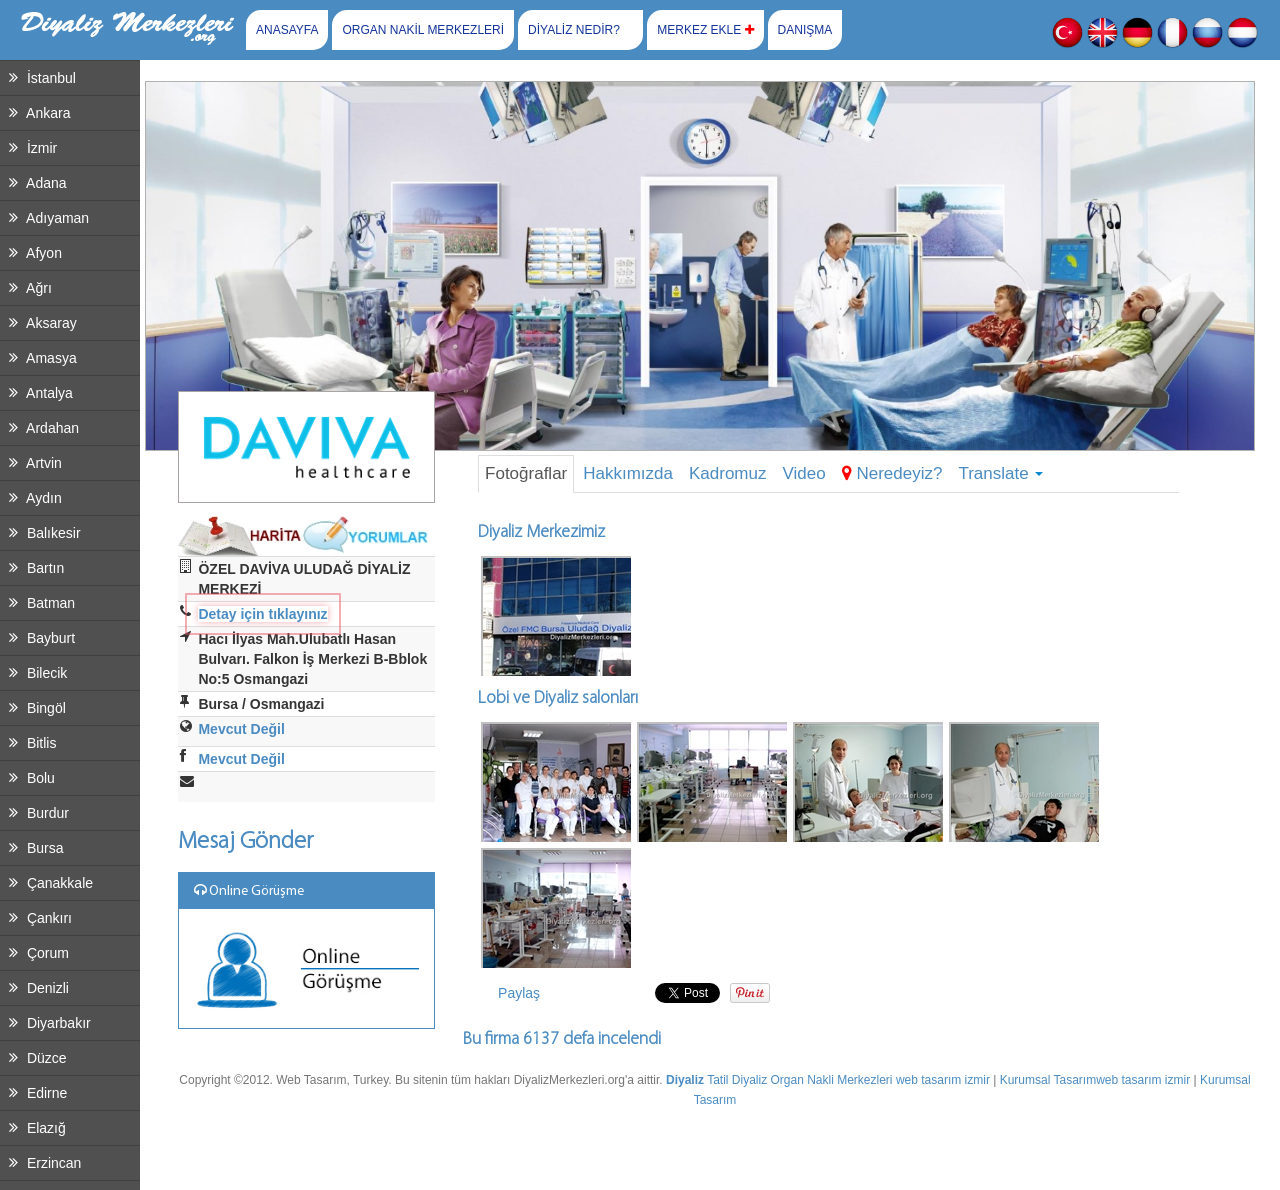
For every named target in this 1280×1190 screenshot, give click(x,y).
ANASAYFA (287, 30)
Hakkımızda (628, 473)
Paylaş (519, 993)
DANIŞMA (805, 30)
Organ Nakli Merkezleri (831, 1080)
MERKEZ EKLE (705, 30)
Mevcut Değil (241, 729)
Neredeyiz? (892, 473)
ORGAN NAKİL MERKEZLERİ (423, 30)
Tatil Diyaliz (737, 1080)
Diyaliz (685, 1080)
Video (803, 473)
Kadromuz (727, 473)
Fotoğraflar (526, 473)
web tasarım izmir (943, 1080)
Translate (1000, 473)
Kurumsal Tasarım (1048, 1080)
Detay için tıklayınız (262, 614)
